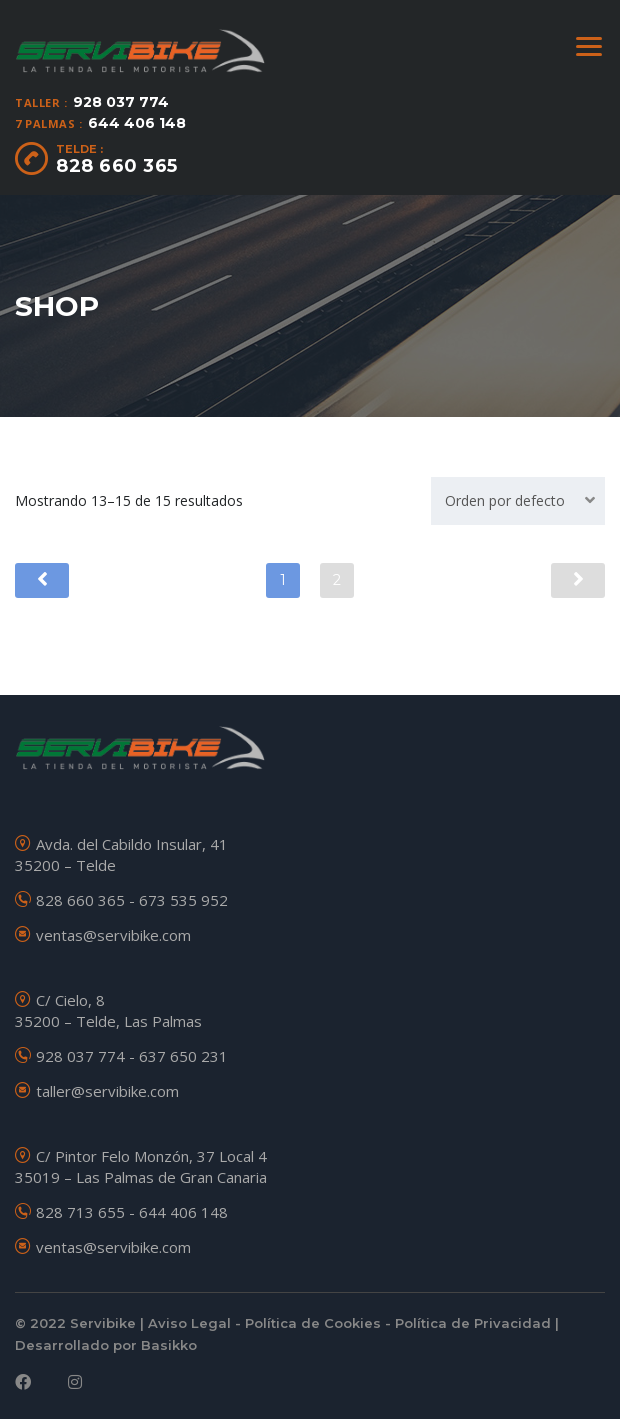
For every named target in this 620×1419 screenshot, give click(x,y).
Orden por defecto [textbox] (505, 500)
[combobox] (518, 501)
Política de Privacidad (473, 1321)
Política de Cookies (313, 1321)
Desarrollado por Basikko (106, 1343)
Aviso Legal (189, 1321)
